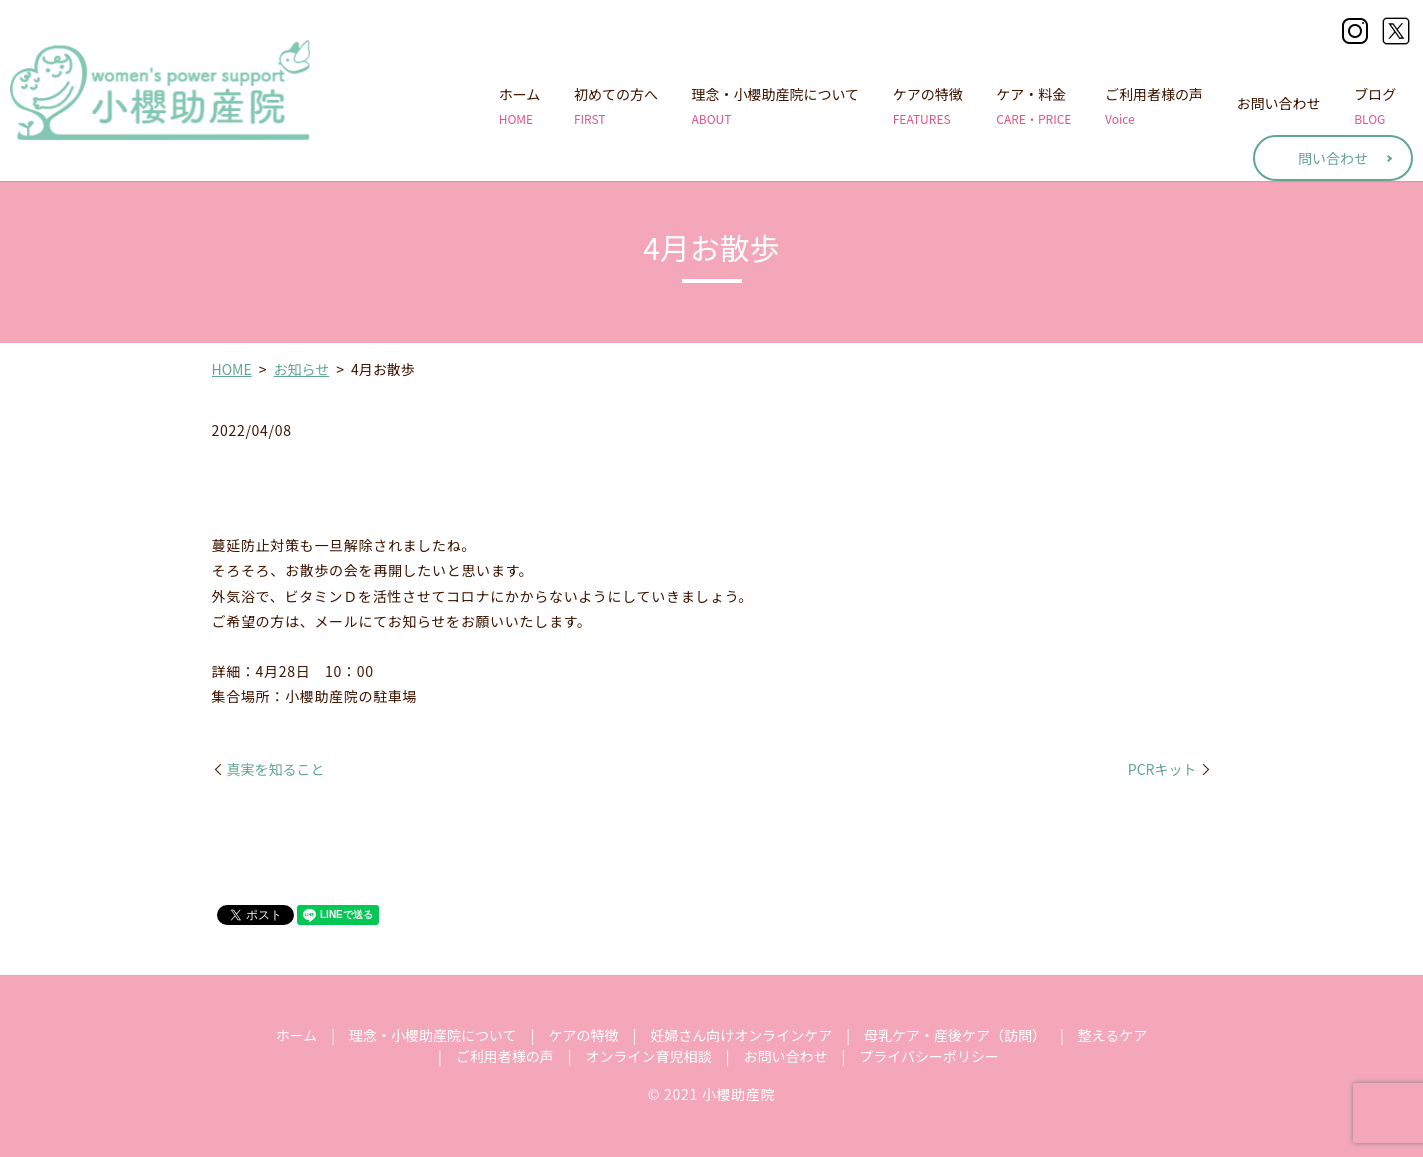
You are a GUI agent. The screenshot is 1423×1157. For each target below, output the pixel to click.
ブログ (1375, 106)
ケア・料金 (1033, 106)
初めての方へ (616, 106)
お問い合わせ (1279, 106)
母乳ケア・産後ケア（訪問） (955, 1035)
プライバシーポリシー (929, 1056)
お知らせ (301, 369)
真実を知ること (276, 769)
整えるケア (1113, 1035)
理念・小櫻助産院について (776, 106)
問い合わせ (1333, 158)
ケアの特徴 (928, 106)
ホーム (520, 106)
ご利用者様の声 (1154, 106)
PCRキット (1162, 769)
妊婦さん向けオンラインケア (741, 1035)
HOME (232, 369)
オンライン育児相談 (649, 1056)
